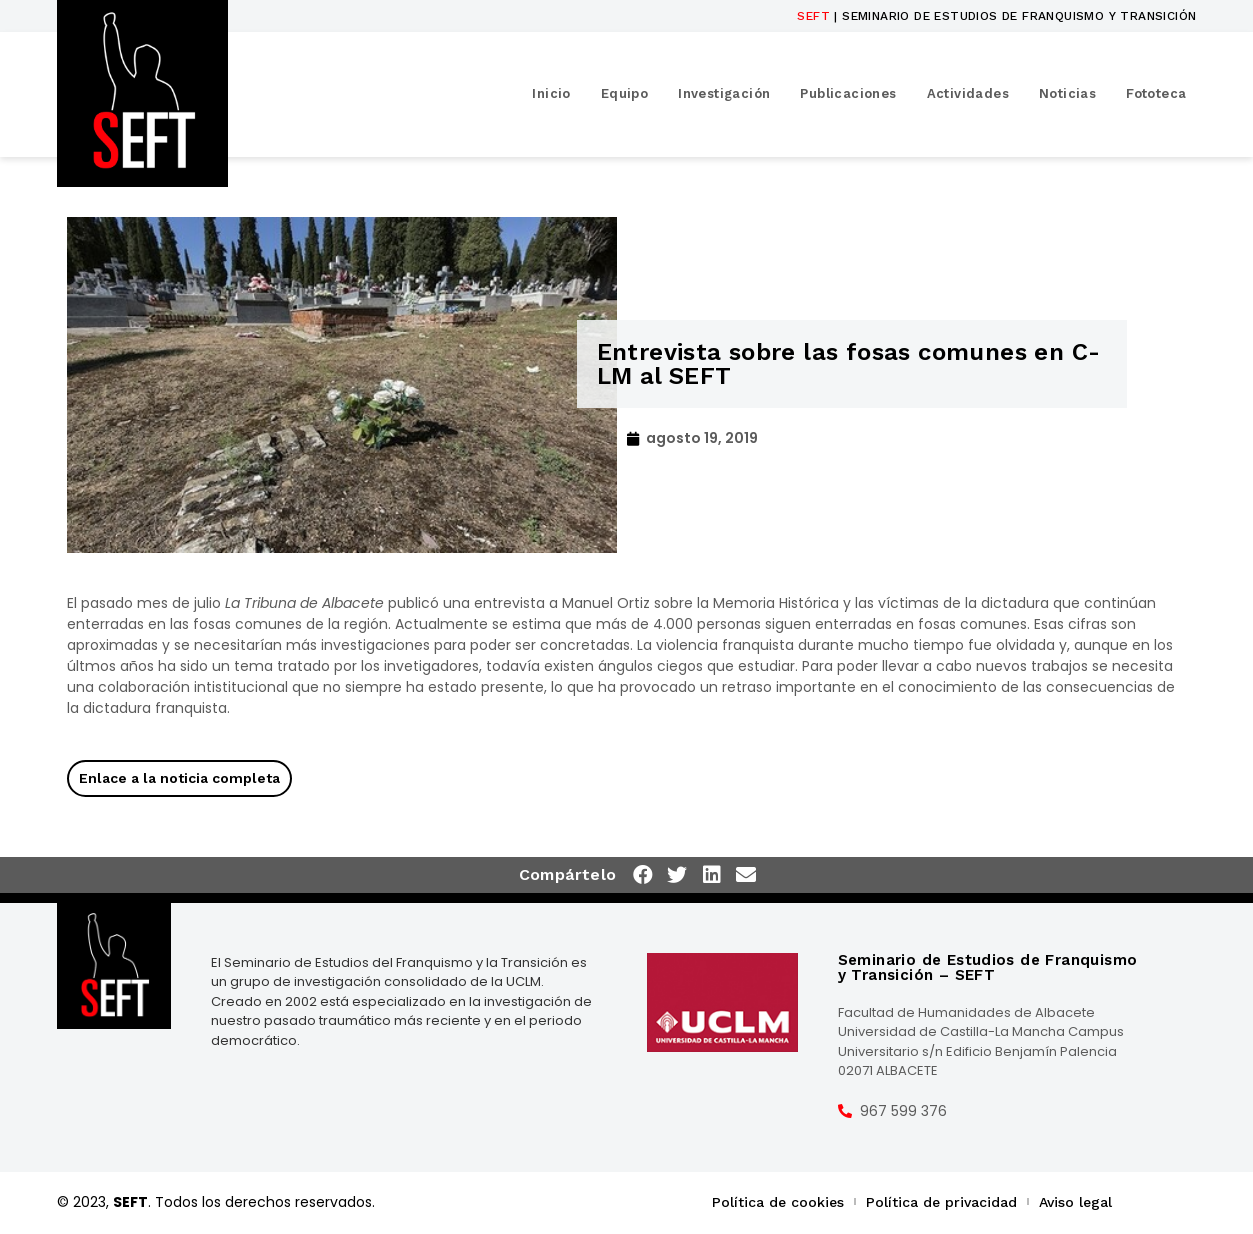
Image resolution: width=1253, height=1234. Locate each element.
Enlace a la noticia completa (179, 778)
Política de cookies (778, 1202)
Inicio (551, 93)
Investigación (724, 93)
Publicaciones (848, 93)
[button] (644, 875)
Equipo (624, 93)
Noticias (1067, 93)
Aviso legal (1075, 1202)
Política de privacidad (941, 1202)
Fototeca (1156, 93)
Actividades (968, 93)
